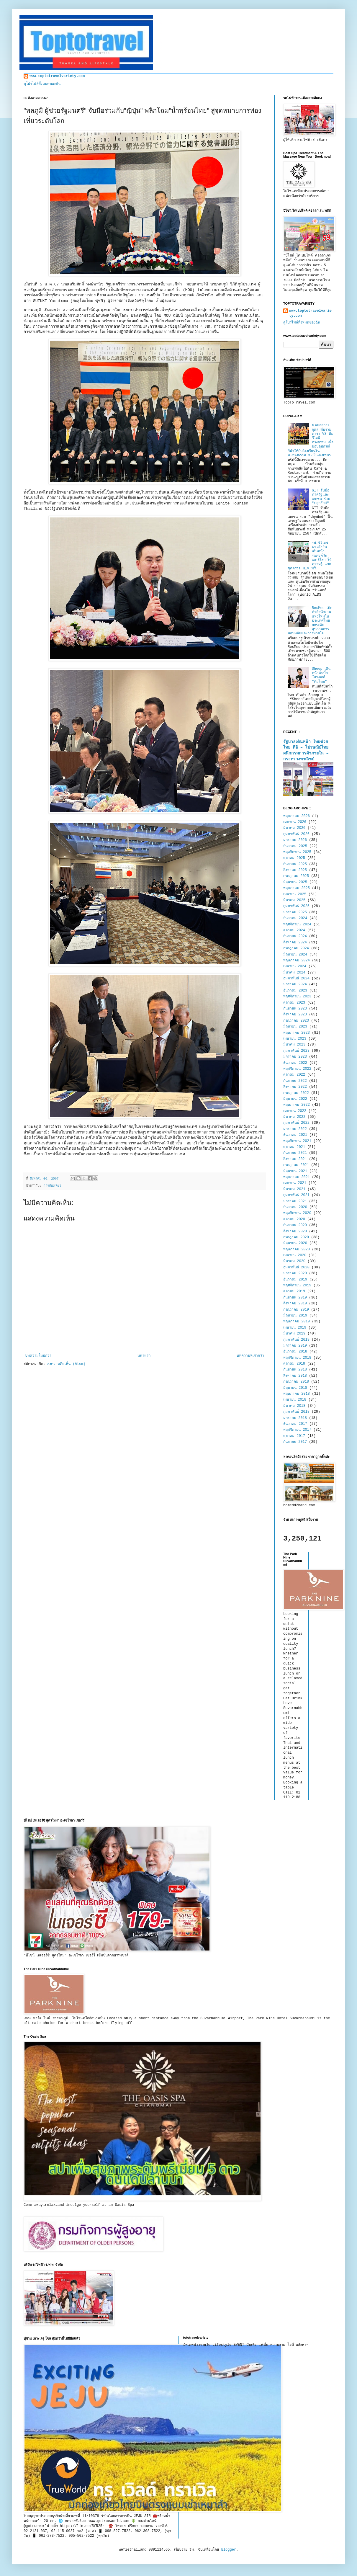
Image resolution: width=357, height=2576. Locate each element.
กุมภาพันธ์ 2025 (296, 906)
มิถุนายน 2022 (295, 1099)
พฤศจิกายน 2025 (297, 852)
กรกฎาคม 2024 (296, 948)
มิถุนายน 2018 (295, 1388)
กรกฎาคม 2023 (296, 1021)
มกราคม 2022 (295, 1129)
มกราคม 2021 (295, 1201)
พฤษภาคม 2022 (296, 1105)
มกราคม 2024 (295, 984)
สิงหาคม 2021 (295, 1159)
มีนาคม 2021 (294, 1189)
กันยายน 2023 (295, 1009)
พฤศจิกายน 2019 (297, 1285)
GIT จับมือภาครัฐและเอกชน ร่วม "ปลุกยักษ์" (321, 497)
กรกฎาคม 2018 (296, 1382)
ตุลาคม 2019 (294, 1291)
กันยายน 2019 (295, 1298)
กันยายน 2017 (295, 1442)
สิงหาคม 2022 (295, 1087)
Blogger (228, 2550)
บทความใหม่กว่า (38, 1356)
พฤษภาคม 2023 (296, 1033)
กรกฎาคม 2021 (296, 1165)
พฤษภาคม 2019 (296, 1321)
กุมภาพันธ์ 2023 (296, 1051)
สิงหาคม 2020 (295, 1231)
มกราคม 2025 (295, 912)
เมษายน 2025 (294, 894)
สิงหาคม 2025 (295, 870)
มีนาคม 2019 (294, 1334)
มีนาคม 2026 (294, 828)
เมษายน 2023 (294, 1039)
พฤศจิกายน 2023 (297, 996)
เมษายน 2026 (294, 822)
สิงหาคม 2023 (295, 1014)
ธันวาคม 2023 (295, 991)
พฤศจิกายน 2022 (297, 1069)
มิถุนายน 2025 (295, 882)
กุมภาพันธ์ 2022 (296, 1123)
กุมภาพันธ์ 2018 (296, 1412)
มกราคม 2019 (295, 1346)
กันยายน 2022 (295, 1081)
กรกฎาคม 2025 (296, 876)
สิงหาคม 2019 (295, 1303)
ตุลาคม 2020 (294, 1219)
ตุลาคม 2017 (294, 1436)
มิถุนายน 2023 (295, 1027)
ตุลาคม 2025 (294, 858)
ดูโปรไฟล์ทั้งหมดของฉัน (42, 84)
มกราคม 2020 (295, 1273)
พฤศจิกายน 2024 (297, 924)
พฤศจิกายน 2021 (297, 1141)
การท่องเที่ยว (52, 1185)
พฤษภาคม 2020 (296, 1249)
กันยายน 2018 (295, 1370)
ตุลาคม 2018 (294, 1364)
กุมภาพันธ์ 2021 (296, 1195)
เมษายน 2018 (294, 1400)
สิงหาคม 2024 (295, 942)
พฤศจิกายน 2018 (297, 1358)
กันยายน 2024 (295, 936)
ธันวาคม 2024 (295, 918)
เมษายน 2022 (294, 1111)
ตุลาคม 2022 (294, 1075)
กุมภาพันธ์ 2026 (296, 834)
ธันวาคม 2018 (295, 1352)
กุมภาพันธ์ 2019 (296, 1340)
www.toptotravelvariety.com (57, 76)
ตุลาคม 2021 (294, 1147)
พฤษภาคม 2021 (296, 1177)
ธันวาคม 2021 (295, 1135)
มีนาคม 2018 (294, 1406)
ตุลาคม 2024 (294, 930)
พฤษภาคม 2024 (296, 960)
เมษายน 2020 (294, 1255)
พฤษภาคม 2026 (296, 816)
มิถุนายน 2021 (295, 1171)
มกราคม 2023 (295, 1057)
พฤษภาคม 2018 (296, 1394)
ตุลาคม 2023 (294, 1003)
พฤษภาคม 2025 (296, 888)
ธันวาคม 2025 (295, 846)
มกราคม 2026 (295, 840)
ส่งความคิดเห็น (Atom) (66, 1364)
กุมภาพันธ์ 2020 (296, 1267)
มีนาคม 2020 (294, 1261)
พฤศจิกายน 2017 (297, 1430)
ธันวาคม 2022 (295, 1063)
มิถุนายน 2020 (295, 1243)
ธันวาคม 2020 (295, 1207)
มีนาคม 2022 (294, 1117)
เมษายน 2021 (294, 1183)
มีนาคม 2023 (294, 1045)
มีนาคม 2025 (294, 900)
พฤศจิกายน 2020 (297, 1213)
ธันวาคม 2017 (295, 1424)
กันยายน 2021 (295, 1153)
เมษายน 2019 (294, 1328)
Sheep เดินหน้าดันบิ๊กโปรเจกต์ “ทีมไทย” (321, 675)
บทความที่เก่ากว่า (250, 1356)
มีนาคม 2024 (294, 973)
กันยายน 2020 (295, 1225)
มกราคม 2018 (295, 1418)
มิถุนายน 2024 (295, 955)
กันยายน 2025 (295, 864)
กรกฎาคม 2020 (296, 1237)
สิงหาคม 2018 (295, 1376)
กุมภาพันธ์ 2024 (296, 978)
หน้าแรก (143, 1356)
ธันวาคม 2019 (295, 1280)
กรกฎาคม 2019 (296, 1310)
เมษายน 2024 (294, 966)
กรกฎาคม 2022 (296, 1093)
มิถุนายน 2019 (295, 1316)
